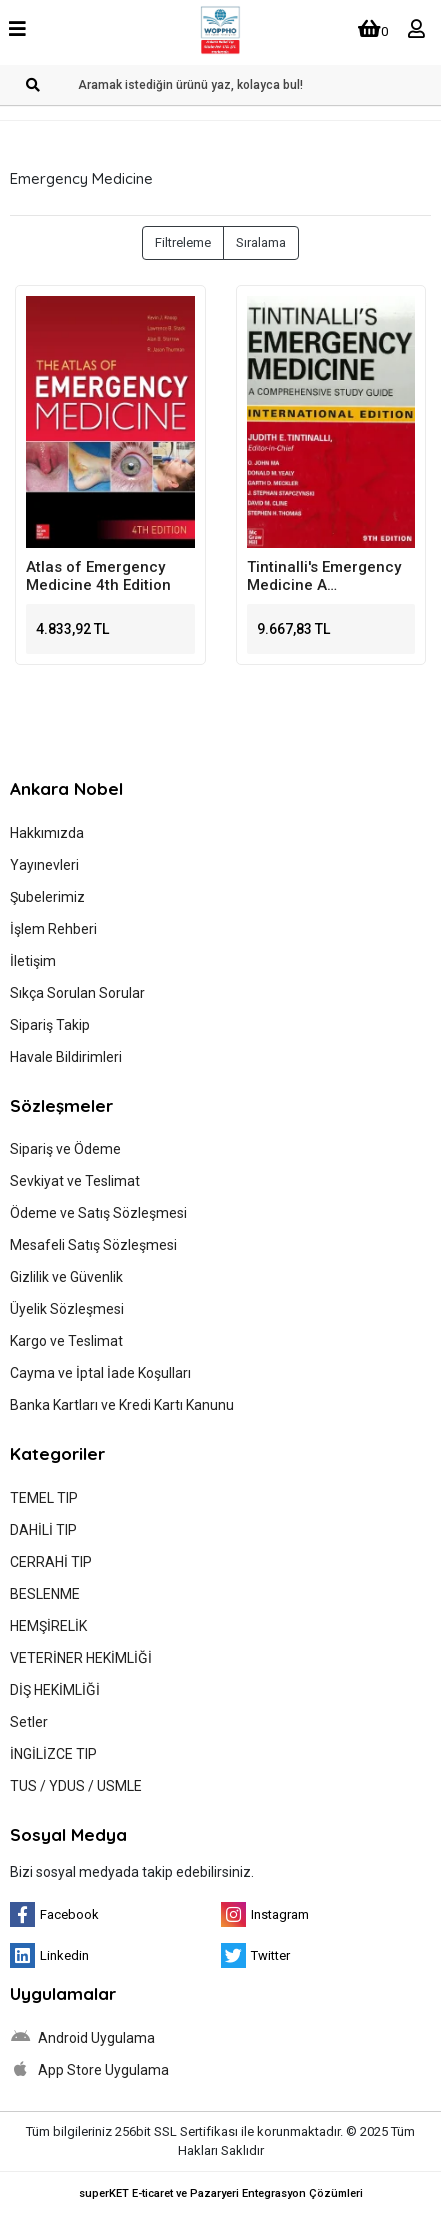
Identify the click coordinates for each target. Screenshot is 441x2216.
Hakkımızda (47, 833)
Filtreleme (183, 242)
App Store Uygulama (89, 2069)
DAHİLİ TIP (43, 1530)
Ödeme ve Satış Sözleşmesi (98, 1213)
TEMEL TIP (44, 1498)
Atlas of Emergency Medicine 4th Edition (98, 576)
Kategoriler (57, 1453)
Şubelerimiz (47, 897)
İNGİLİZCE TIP (53, 1754)
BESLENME (45, 1594)
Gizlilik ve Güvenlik (66, 1277)
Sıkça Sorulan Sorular (77, 993)
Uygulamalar (63, 1993)
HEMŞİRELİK (48, 1626)
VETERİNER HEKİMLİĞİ (81, 1658)
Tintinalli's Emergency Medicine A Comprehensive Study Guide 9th (324, 576)
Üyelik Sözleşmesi (67, 1309)
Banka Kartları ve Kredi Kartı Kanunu (122, 1405)
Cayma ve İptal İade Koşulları (100, 1373)
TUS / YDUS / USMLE (76, 1786)
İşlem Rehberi (53, 929)
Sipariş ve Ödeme (65, 1149)
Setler (29, 1722)
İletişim (33, 961)
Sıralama (261, 242)
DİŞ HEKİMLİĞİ (55, 1690)
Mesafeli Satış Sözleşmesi (93, 1245)
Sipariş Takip (50, 1025)
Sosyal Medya (68, 1834)
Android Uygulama (82, 2037)
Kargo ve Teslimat (66, 1341)
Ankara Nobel (66, 788)
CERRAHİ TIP (51, 1562)
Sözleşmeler (61, 1105)
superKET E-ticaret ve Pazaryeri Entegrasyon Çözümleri (221, 2193)
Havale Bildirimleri (66, 1057)
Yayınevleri (44, 865)
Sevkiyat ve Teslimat (75, 1181)
